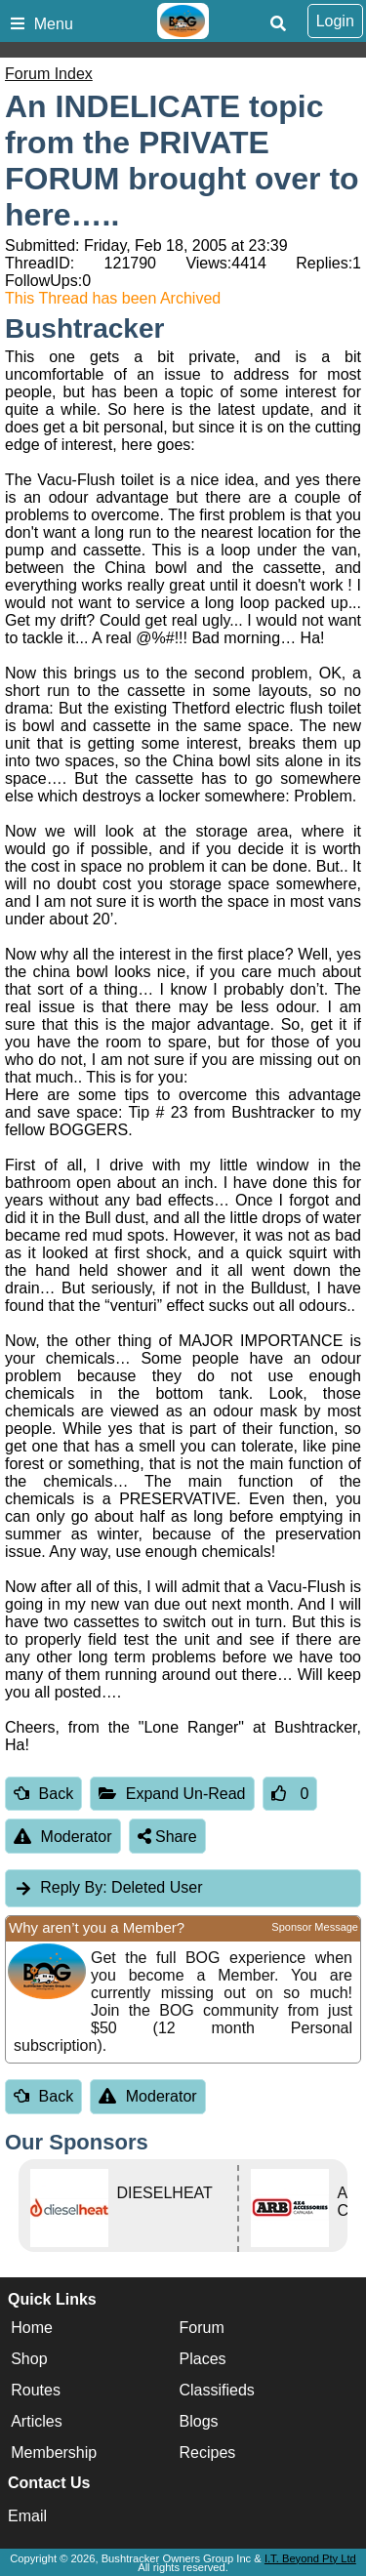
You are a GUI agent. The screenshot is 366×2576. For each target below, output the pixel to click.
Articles (36, 2421)
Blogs (199, 2421)
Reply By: (73, 1887)
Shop (29, 2359)
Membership (54, 2452)
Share (167, 1836)
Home (32, 2327)
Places (203, 2359)
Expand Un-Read (172, 1793)
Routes (36, 2390)
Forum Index (49, 73)
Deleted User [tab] (108, 1887)
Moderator (63, 1836)
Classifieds (217, 2390)
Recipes (208, 2452)
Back (43, 1793)
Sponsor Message (314, 1927)
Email (27, 2516)
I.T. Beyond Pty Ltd (310, 2558)
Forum (202, 2327)
